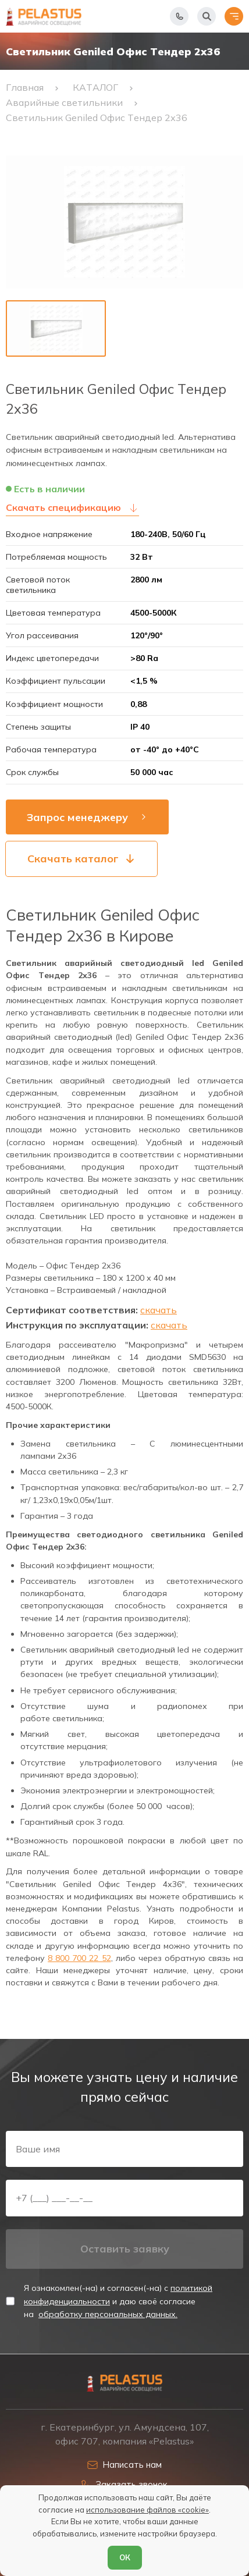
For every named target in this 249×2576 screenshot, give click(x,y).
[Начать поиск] (206, 16)
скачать (158, 1310)
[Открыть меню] (234, 16)
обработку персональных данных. (107, 2314)
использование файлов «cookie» (147, 2509)
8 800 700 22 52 (79, 1958)
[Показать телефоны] (179, 16)
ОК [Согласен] (124, 2557)
